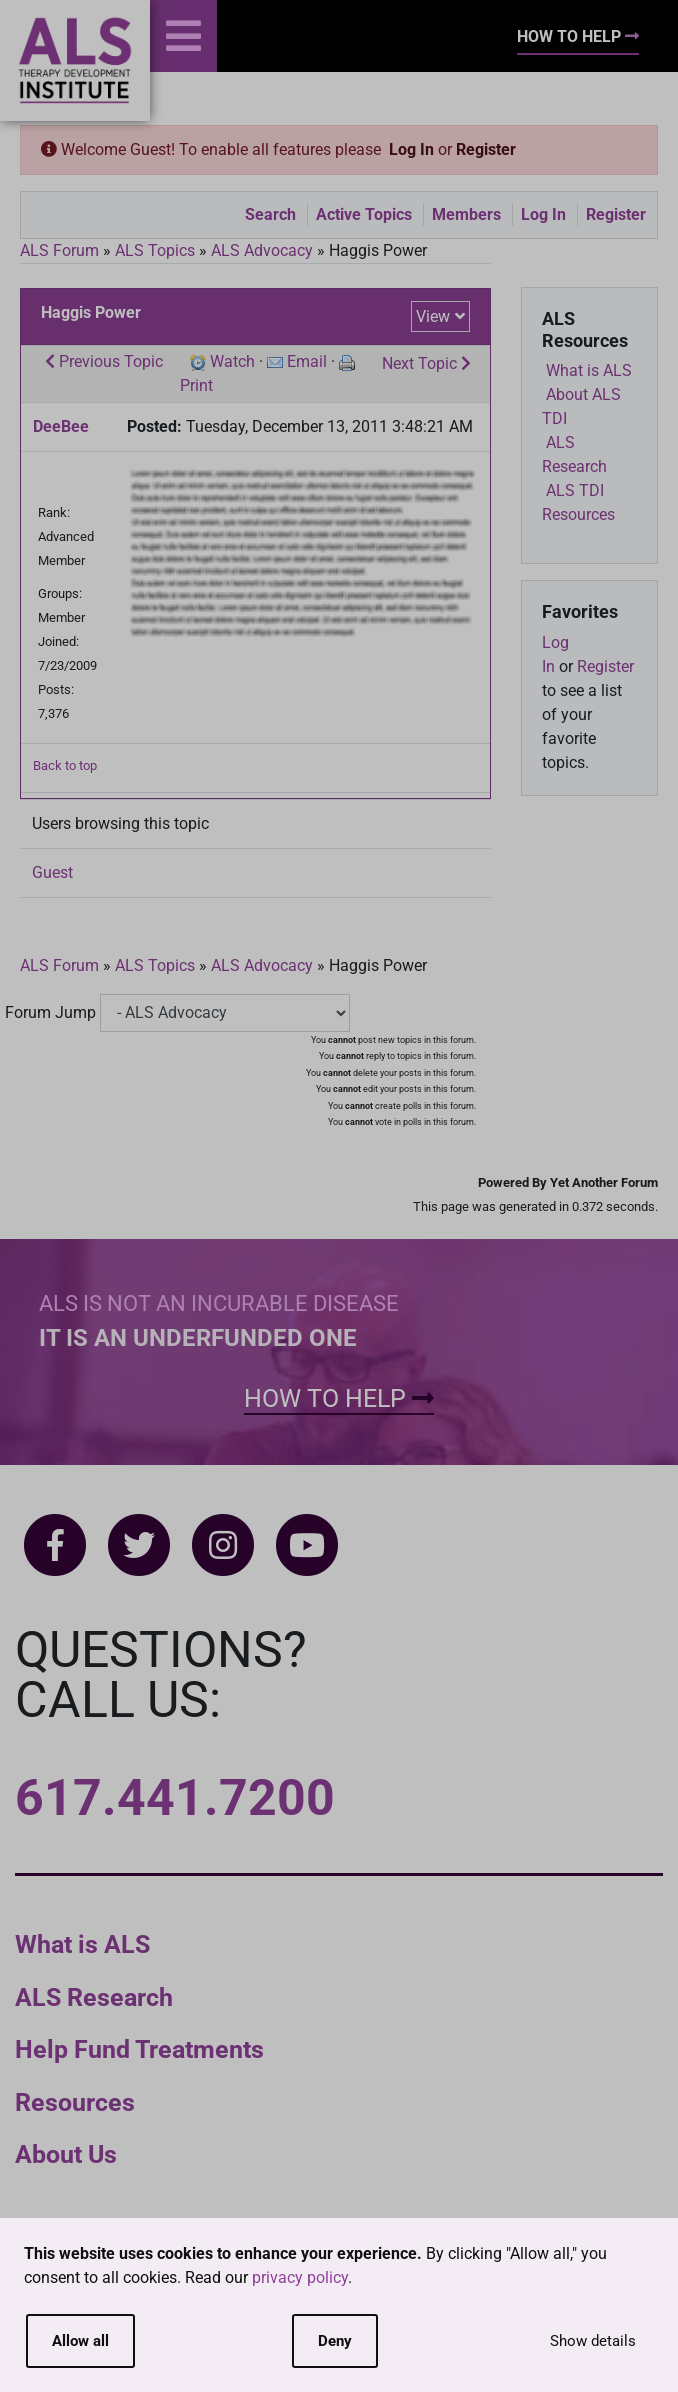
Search (270, 214)
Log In (411, 149)
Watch (232, 361)
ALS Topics (155, 250)
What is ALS (82, 1944)
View (433, 316)
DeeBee (61, 426)
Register (486, 149)
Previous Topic (104, 361)
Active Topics (364, 214)
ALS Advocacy (262, 250)
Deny (335, 2341)
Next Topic (426, 363)
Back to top (65, 765)
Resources (75, 2102)
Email (307, 361)
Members (466, 214)
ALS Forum (61, 250)
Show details (593, 2341)
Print (196, 385)
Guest (52, 872)
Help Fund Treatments (139, 2049)
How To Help (578, 36)
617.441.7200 (175, 1798)
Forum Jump (50, 1012)
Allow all (80, 2341)
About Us (66, 2154)
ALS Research (94, 1997)
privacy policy (300, 2277)
